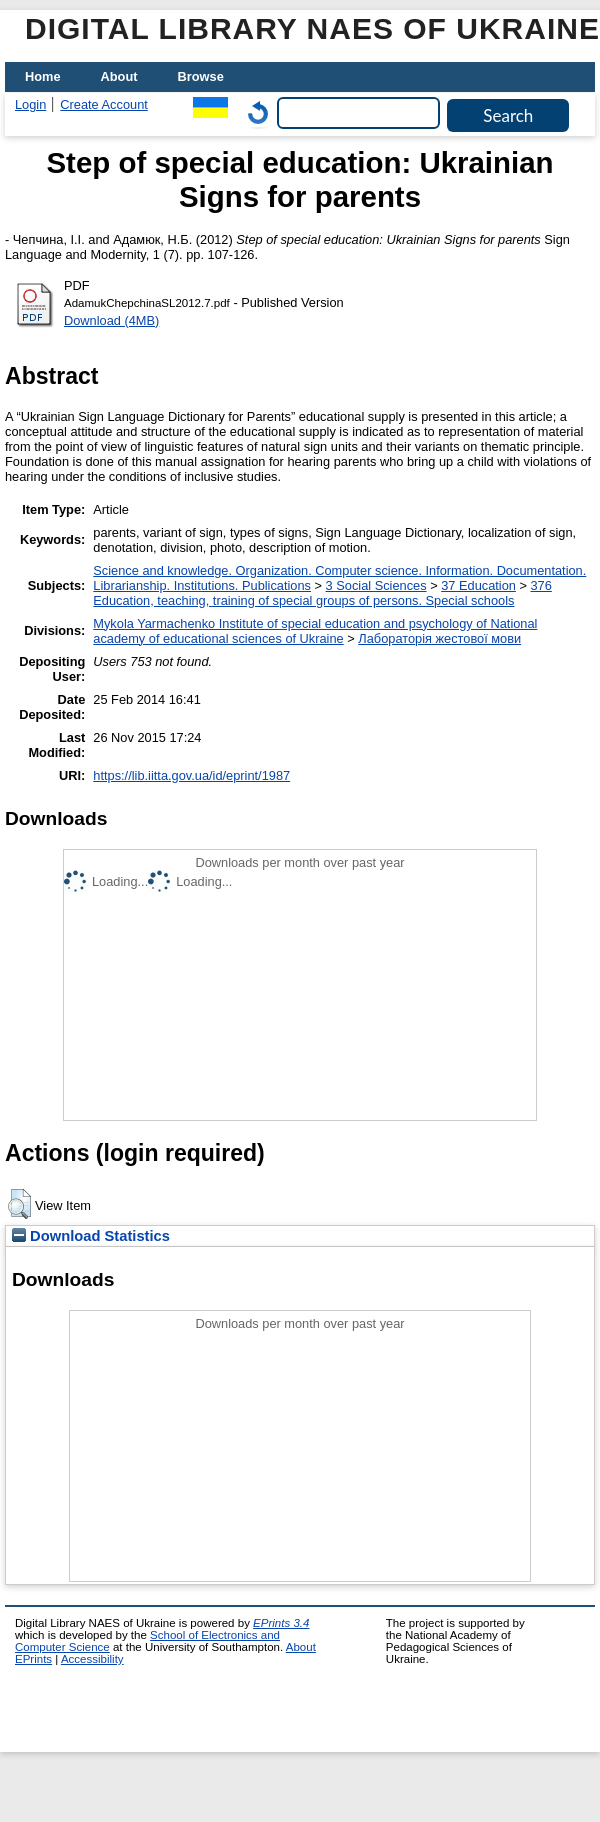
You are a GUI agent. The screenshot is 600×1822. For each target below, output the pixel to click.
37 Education (478, 585)
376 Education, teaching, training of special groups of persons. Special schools (322, 593)
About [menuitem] (119, 76)
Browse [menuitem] (201, 76)
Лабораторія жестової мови (439, 638)
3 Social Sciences (376, 585)
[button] (19, 1204)
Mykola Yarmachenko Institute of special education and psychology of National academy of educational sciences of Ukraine (315, 631)
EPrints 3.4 (281, 1623)
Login (30, 104)
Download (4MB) (111, 320)
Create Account (104, 104)
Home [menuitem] (43, 76)
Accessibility (92, 1659)
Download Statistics (91, 1236)
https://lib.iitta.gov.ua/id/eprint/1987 (191, 775)
